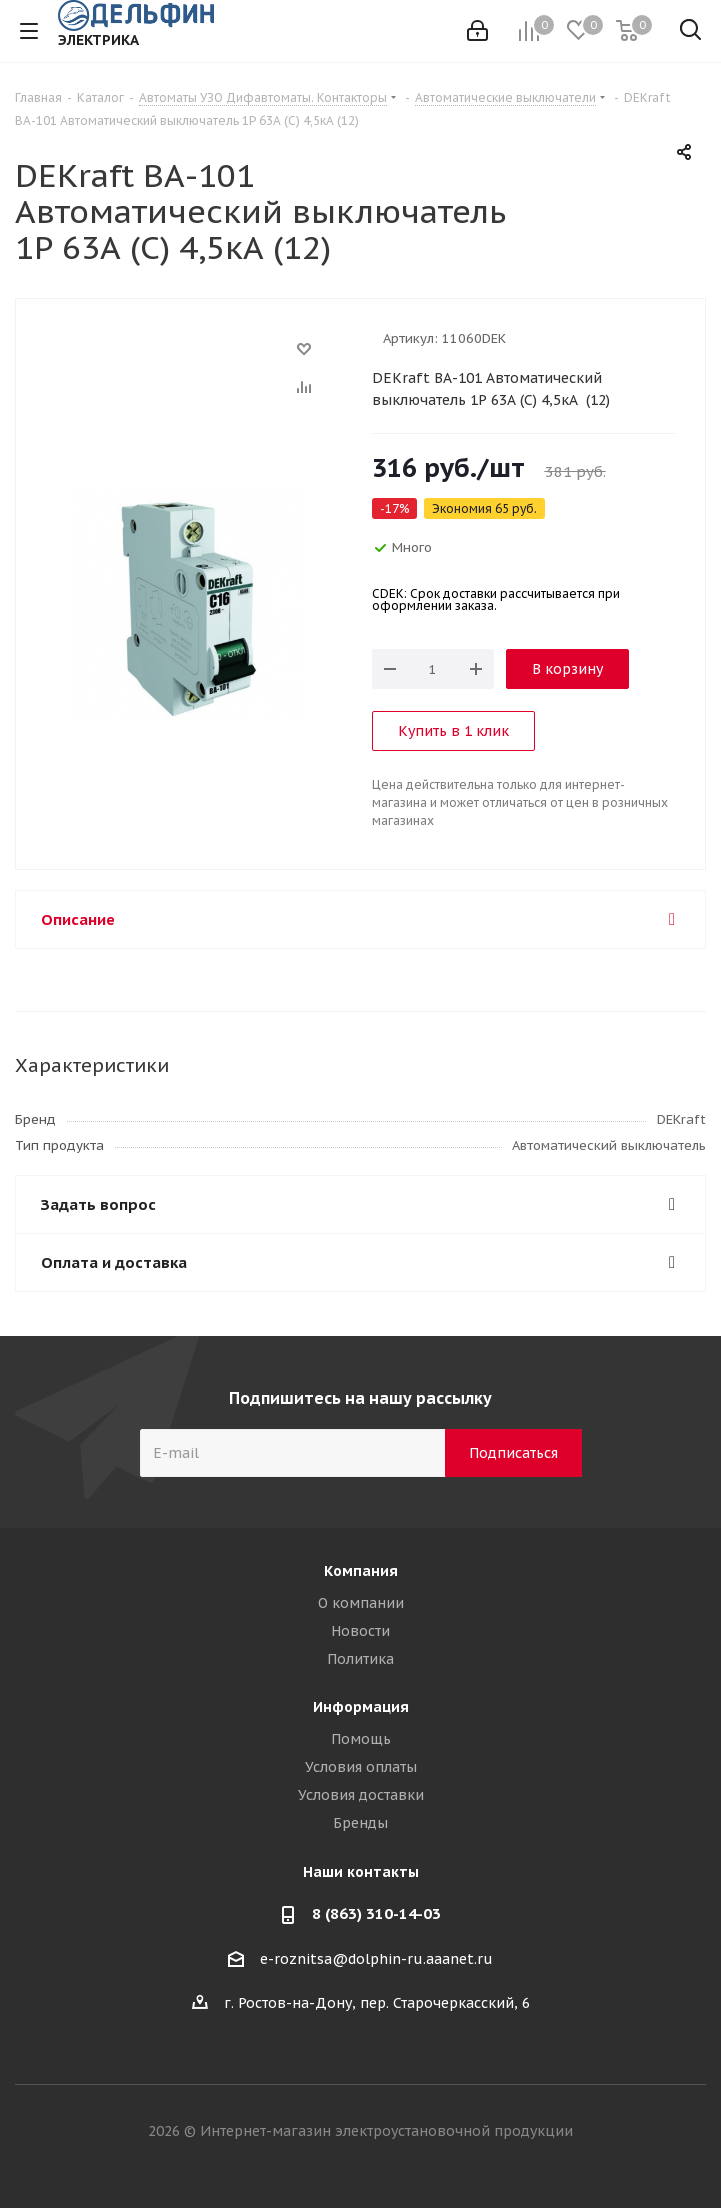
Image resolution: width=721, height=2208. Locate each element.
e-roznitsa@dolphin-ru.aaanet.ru (376, 1959)
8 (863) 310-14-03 (376, 1913)
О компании (361, 1603)
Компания (361, 1571)
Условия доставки (361, 1795)
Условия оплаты (361, 1767)
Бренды (360, 1823)
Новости (360, 1631)
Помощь (361, 1739)
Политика (360, 1659)
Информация (361, 1707)
